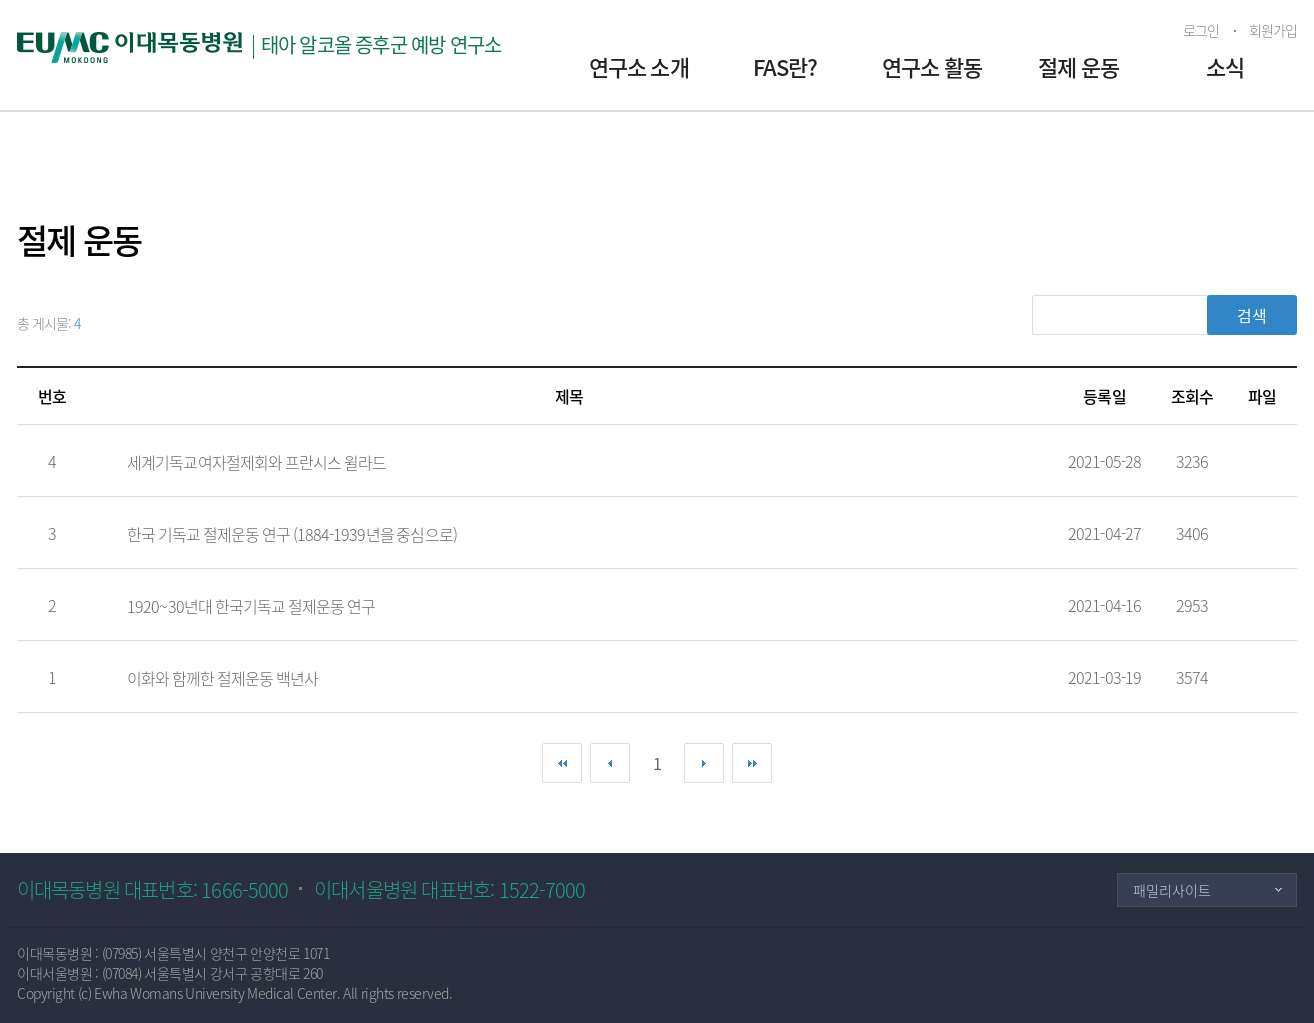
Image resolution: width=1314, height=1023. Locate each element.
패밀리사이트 (1172, 890)
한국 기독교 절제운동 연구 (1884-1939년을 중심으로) (292, 534)
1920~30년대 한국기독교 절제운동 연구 (251, 606)
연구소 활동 (932, 66)
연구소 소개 (639, 66)
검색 (1252, 315)
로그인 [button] (1201, 30)
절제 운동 (1078, 66)
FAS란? (785, 66)
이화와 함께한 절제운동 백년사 (222, 678)
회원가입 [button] (1273, 30)
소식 (1225, 66)
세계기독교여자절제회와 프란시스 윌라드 (256, 462)
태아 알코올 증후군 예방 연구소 (381, 44)
